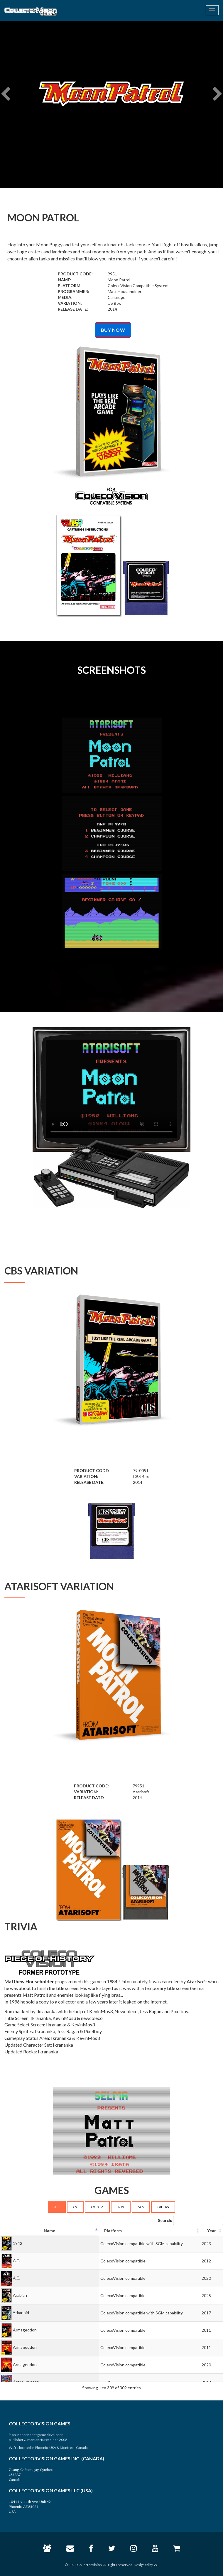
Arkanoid (21, 2312)
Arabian (20, 2294)
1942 (17, 2242)
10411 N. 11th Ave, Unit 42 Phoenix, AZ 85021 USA (30, 2506)
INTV (120, 2207)
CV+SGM (97, 2207)
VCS (140, 2207)
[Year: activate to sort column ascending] (211, 2231)
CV (75, 2207)
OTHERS (163, 2207)
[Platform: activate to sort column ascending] (149, 2231)
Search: (190, 2220)
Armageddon (25, 2329)
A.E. (16, 2260)
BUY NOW (113, 330)
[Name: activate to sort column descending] (49, 2231)
